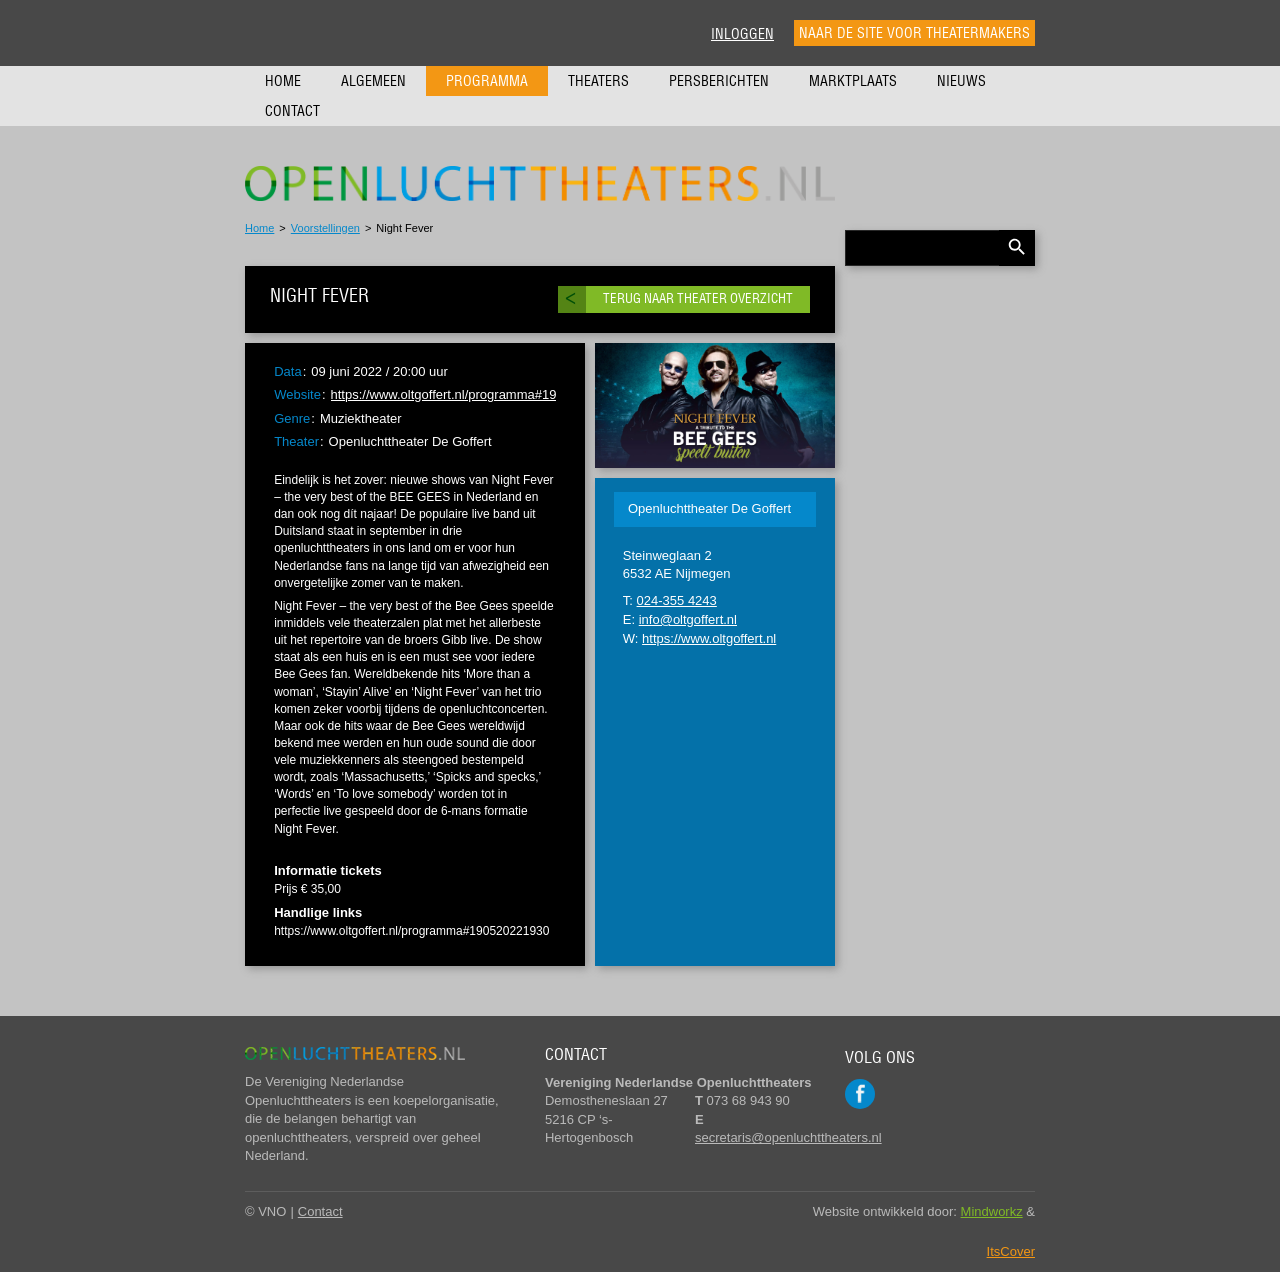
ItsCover (1011, 1251)
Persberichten (719, 81)
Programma (487, 81)
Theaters (598, 81)
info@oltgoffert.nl (688, 619)
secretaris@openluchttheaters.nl (788, 1137)
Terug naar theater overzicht (698, 298)
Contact (292, 111)
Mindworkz (992, 1211)
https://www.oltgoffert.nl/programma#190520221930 (480, 394)
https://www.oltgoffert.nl (709, 638)
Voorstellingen (325, 228)
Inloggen (742, 34)
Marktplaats (853, 81)
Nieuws (961, 81)
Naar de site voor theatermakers (914, 33)
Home (283, 81)
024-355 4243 (677, 600)
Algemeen (373, 81)
